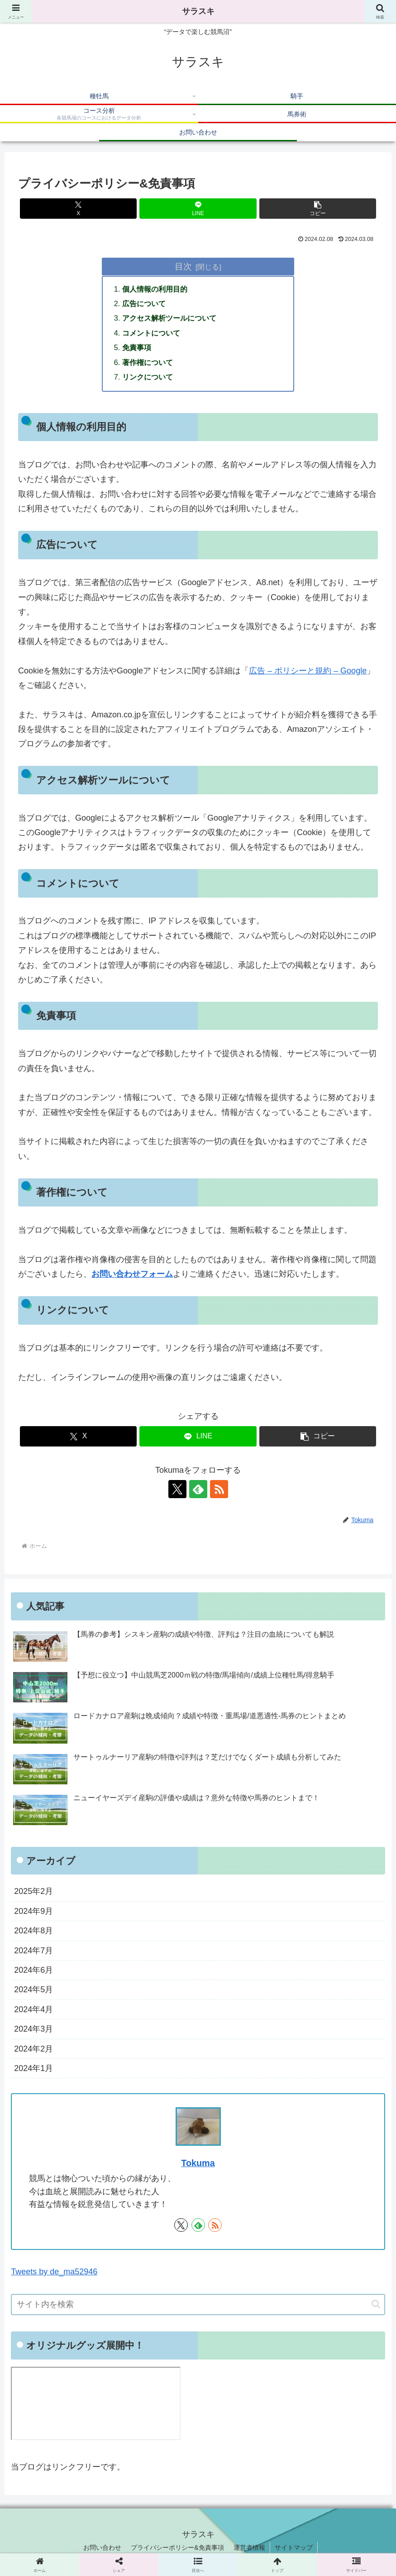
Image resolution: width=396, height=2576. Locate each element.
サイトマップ (294, 2547)
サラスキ (198, 11)
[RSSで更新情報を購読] (219, 1489)
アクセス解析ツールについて (169, 318)
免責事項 (136, 347)
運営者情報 (249, 2547)
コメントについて (151, 333)
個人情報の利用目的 (154, 289)
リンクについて (147, 377)
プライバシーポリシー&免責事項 (177, 2547)
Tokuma (198, 2163)
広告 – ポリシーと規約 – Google (308, 670)
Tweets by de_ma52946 (54, 2271)
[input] (198, 2304)
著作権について (147, 362)
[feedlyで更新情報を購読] (198, 1489)
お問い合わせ (102, 2547)
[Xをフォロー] (177, 1489)
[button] (317, 208)
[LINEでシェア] (197, 208)
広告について (144, 303)
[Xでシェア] (78, 208)
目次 (183, 266)
